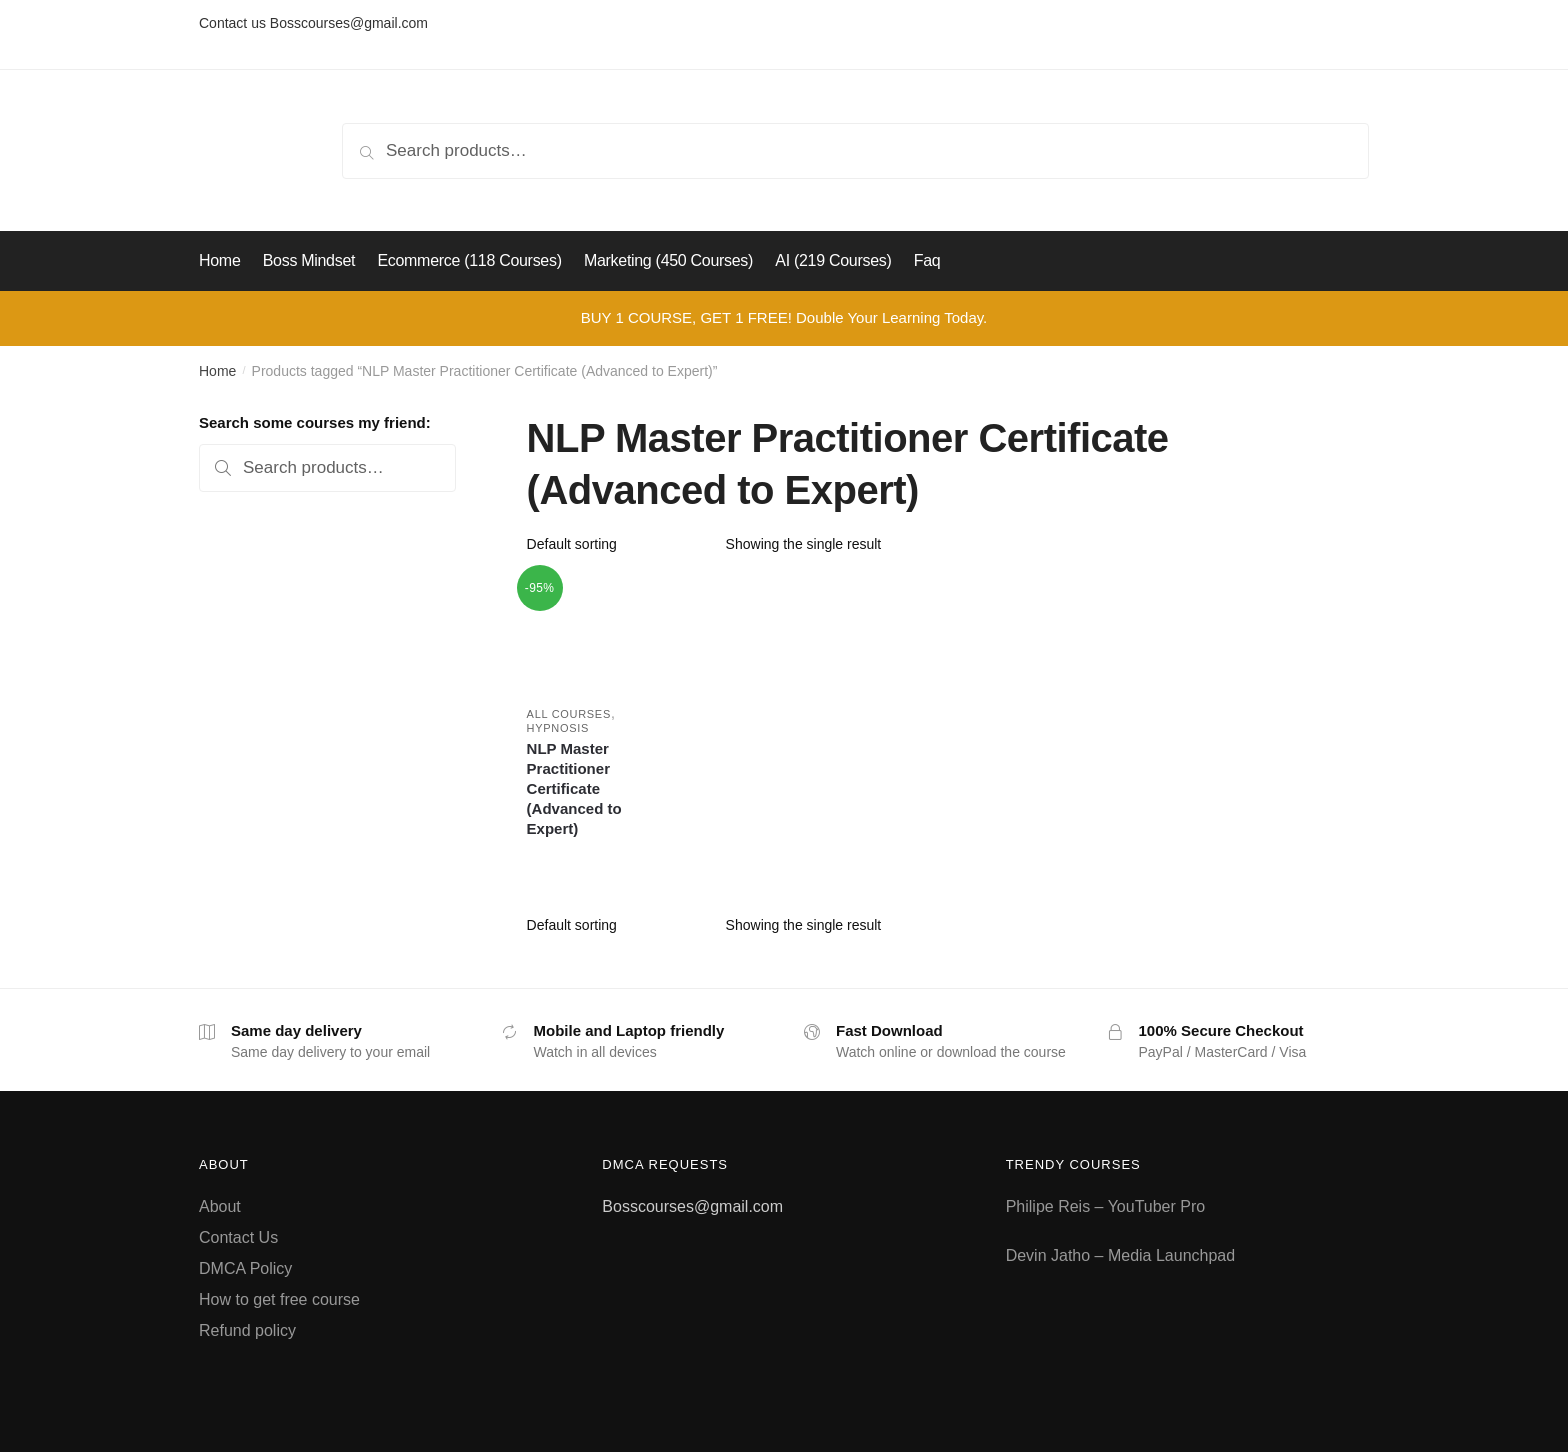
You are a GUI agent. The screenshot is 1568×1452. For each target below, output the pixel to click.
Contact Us (238, 1237)
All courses (569, 714)
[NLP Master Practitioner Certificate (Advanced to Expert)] (584, 632)
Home (217, 371)
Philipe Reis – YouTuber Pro (1106, 1206)
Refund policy (247, 1330)
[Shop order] (619, 544)
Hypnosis (558, 728)
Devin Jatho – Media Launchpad (1121, 1255)
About (220, 1206)
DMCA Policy (245, 1268)
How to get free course (279, 1299)
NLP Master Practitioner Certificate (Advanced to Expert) (574, 788)
